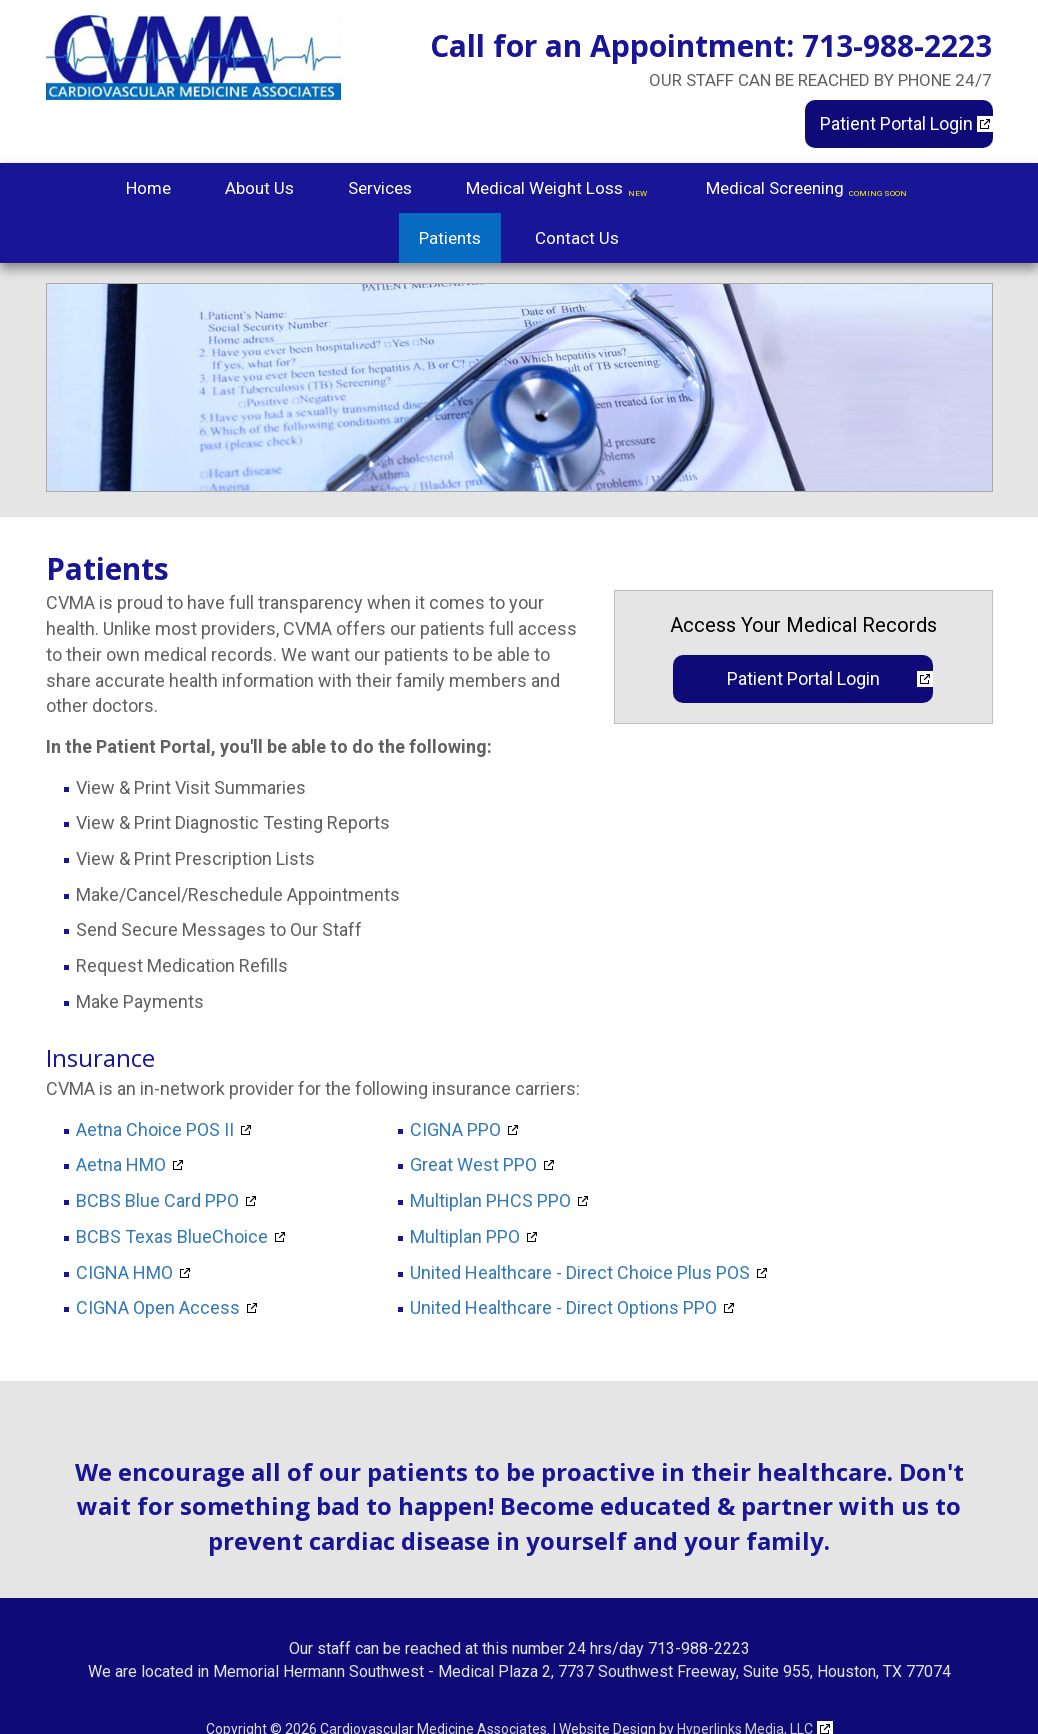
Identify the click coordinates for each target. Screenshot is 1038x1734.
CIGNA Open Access (158, 1308)
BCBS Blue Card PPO (157, 1201)
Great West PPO (473, 1165)
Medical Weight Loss (559, 190)
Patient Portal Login (896, 123)
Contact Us (577, 238)
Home (148, 188)
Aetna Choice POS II (155, 1130)
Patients (450, 238)
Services (380, 188)
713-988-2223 (897, 45)
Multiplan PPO (465, 1237)
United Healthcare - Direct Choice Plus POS (580, 1273)
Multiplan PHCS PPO (490, 1201)
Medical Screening (809, 190)
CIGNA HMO (124, 1273)
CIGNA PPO (455, 1130)
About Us (259, 188)
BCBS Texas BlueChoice (172, 1237)
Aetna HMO (121, 1165)
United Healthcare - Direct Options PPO (563, 1308)
